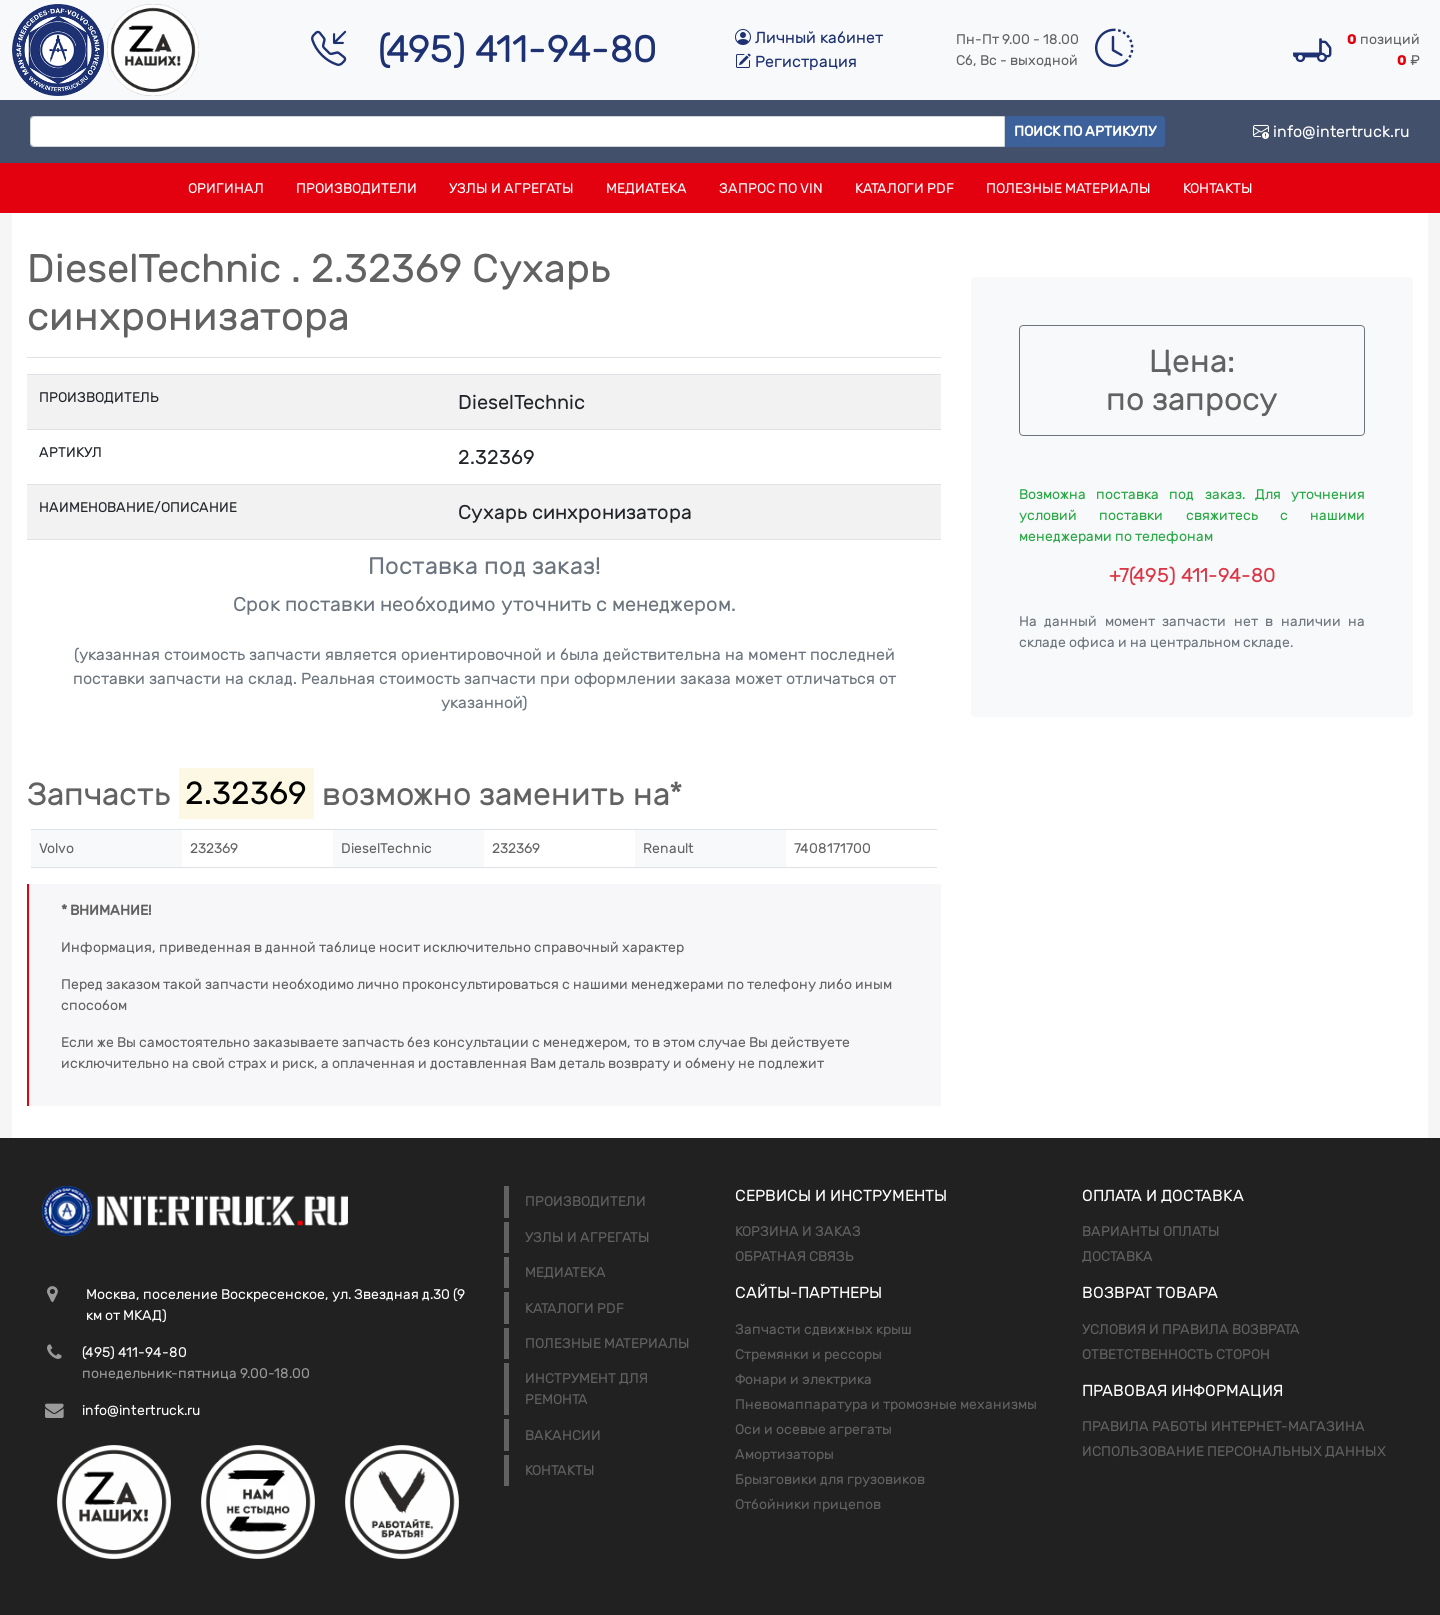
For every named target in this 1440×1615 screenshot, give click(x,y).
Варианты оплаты (1151, 1231)
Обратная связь (794, 1256)
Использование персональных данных (1234, 1451)
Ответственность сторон (1176, 1354)
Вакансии (563, 1435)
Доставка (1117, 1256)
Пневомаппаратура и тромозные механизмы (886, 1404)
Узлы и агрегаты (511, 188)
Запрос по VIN (771, 188)
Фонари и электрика (803, 1379)
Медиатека (646, 188)
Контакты (1218, 188)
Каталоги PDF (904, 188)
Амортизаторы (784, 1454)
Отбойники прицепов (808, 1504)
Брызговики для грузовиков (830, 1479)
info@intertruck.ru (1331, 131)
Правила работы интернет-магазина (1223, 1426)
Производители (356, 188)
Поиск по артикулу (1085, 131)
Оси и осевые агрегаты (813, 1429)
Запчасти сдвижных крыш (823, 1329)
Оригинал (226, 188)
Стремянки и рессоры (808, 1354)
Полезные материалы (1068, 188)
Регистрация (796, 61)
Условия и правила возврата (1191, 1329)
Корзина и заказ (798, 1231)
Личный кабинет (809, 37)
